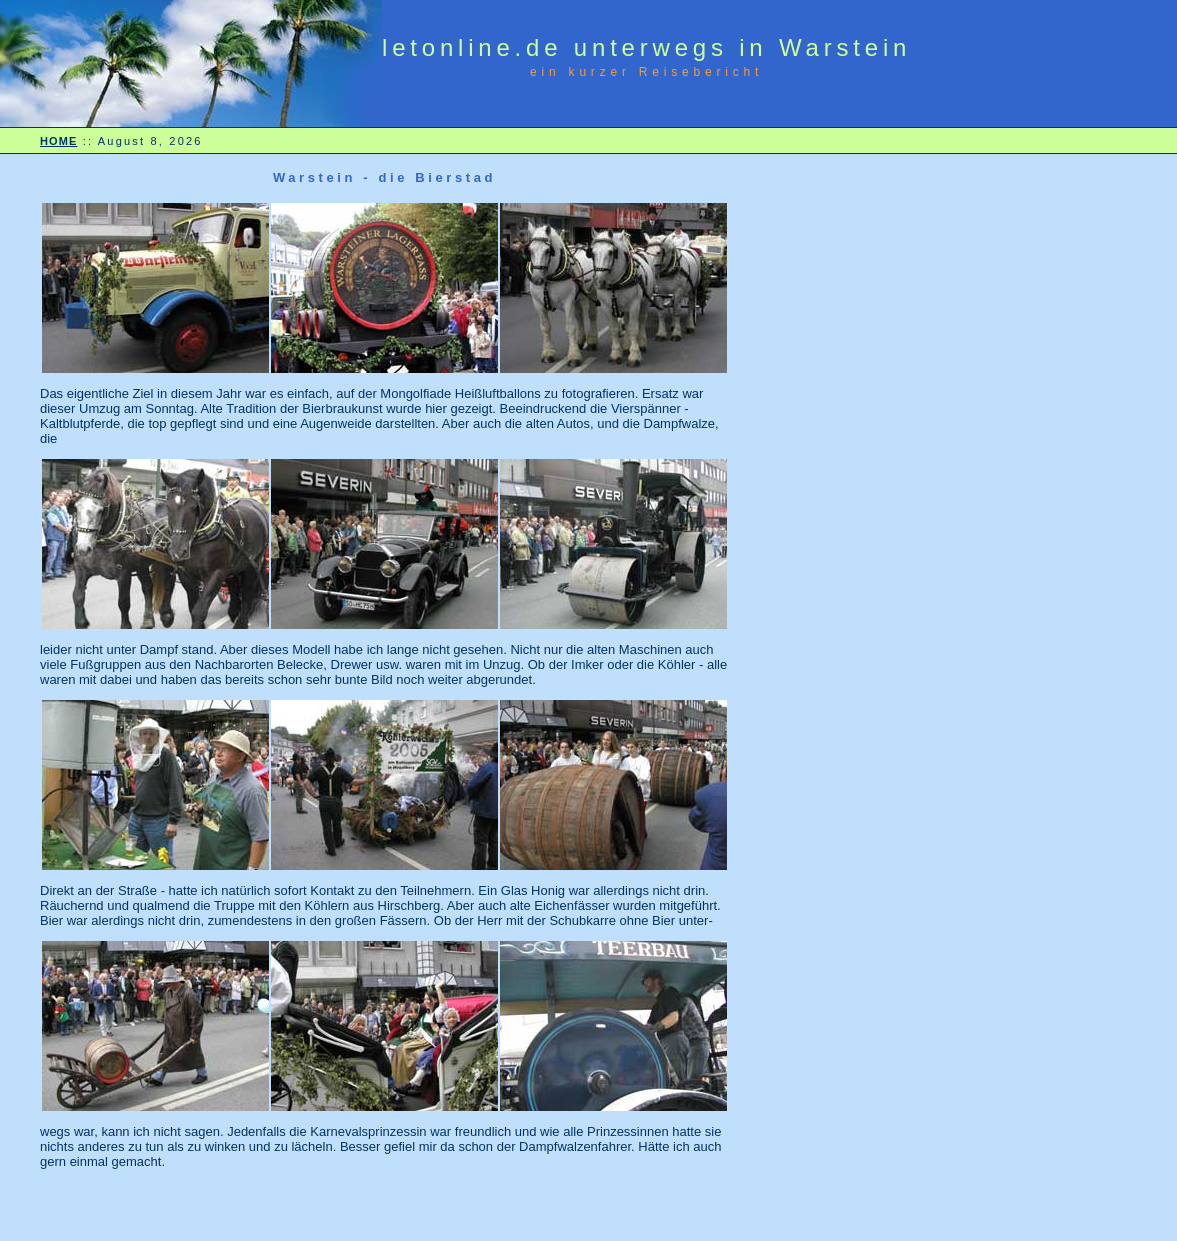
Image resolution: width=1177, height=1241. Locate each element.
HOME (58, 141)
